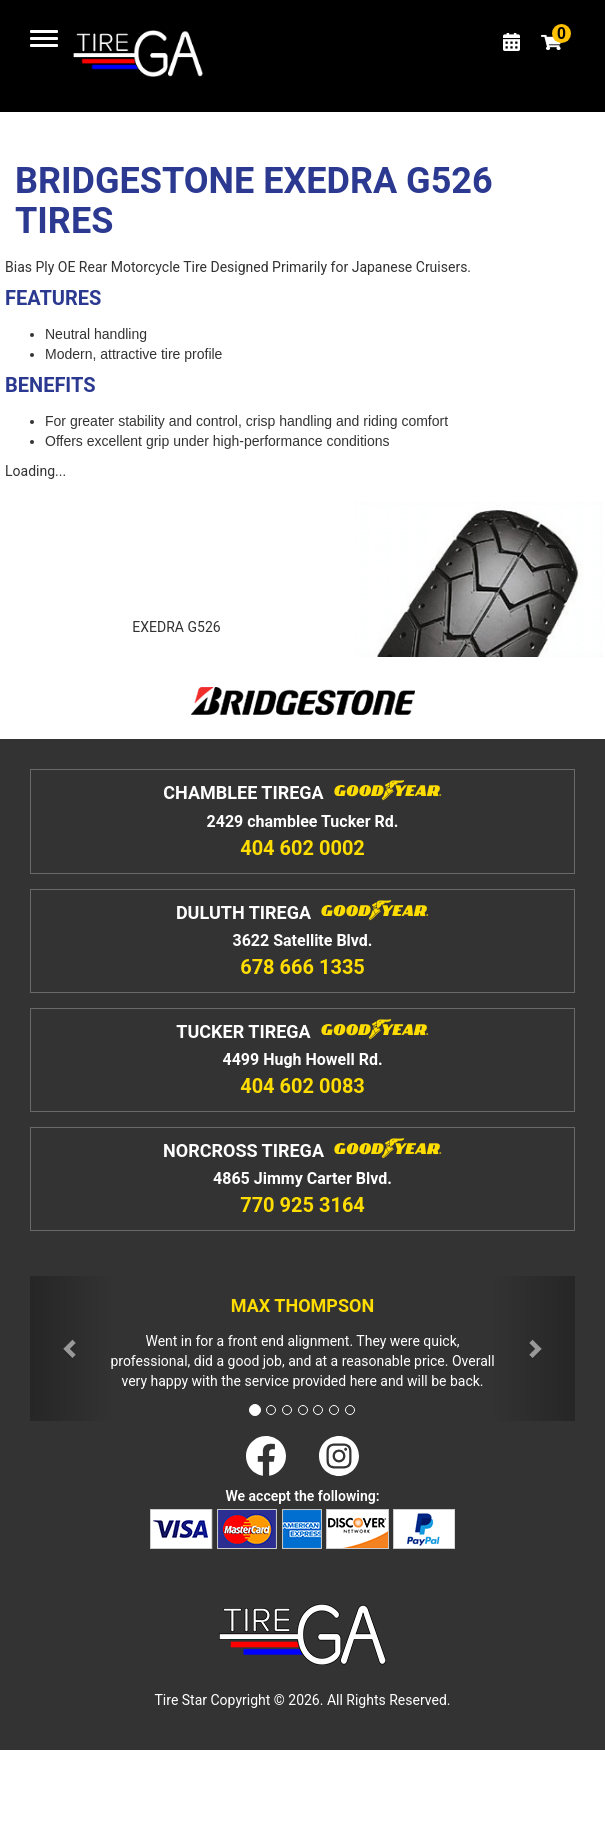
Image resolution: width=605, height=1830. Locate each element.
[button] (71, 1348)
